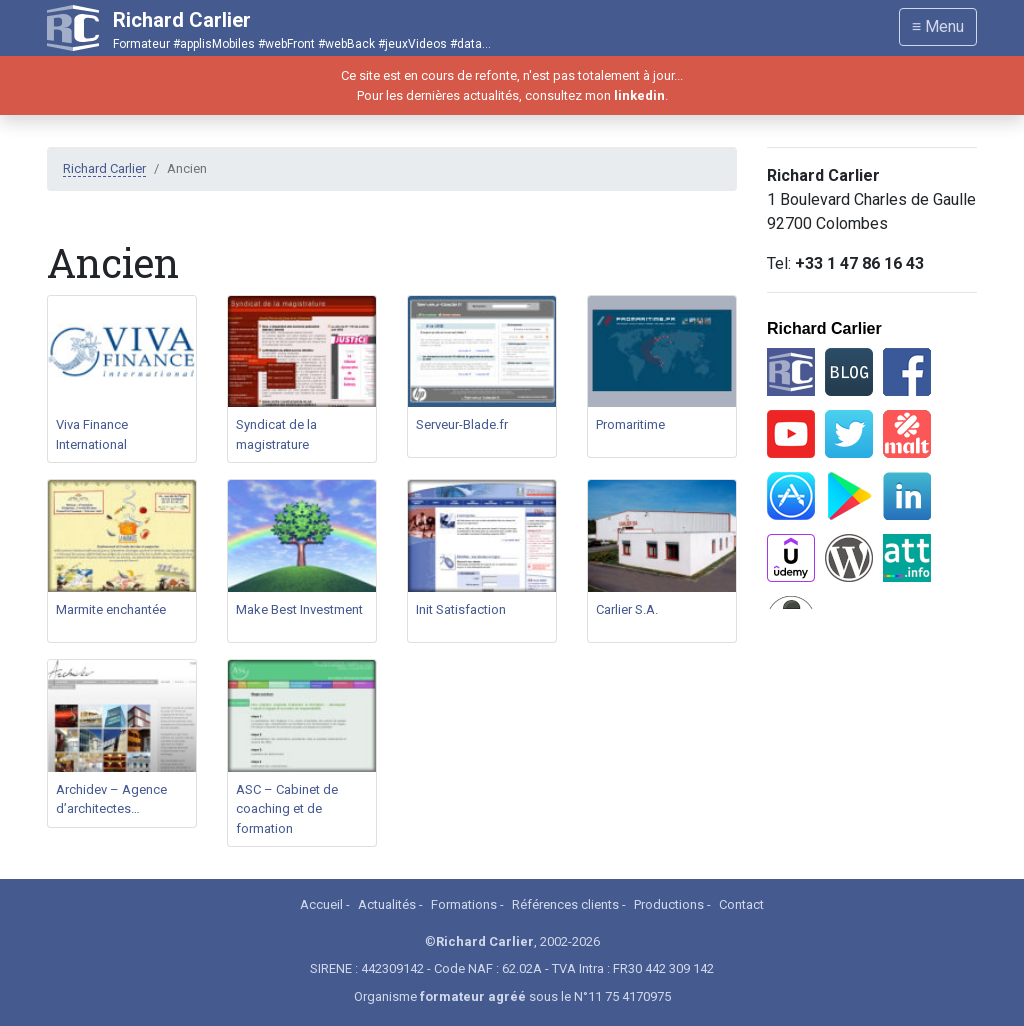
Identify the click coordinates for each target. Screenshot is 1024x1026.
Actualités (387, 904)
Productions (669, 904)
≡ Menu (938, 26)
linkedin (639, 95)
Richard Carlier (104, 168)
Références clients (565, 904)
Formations (464, 904)
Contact (741, 904)
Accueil (321, 904)
